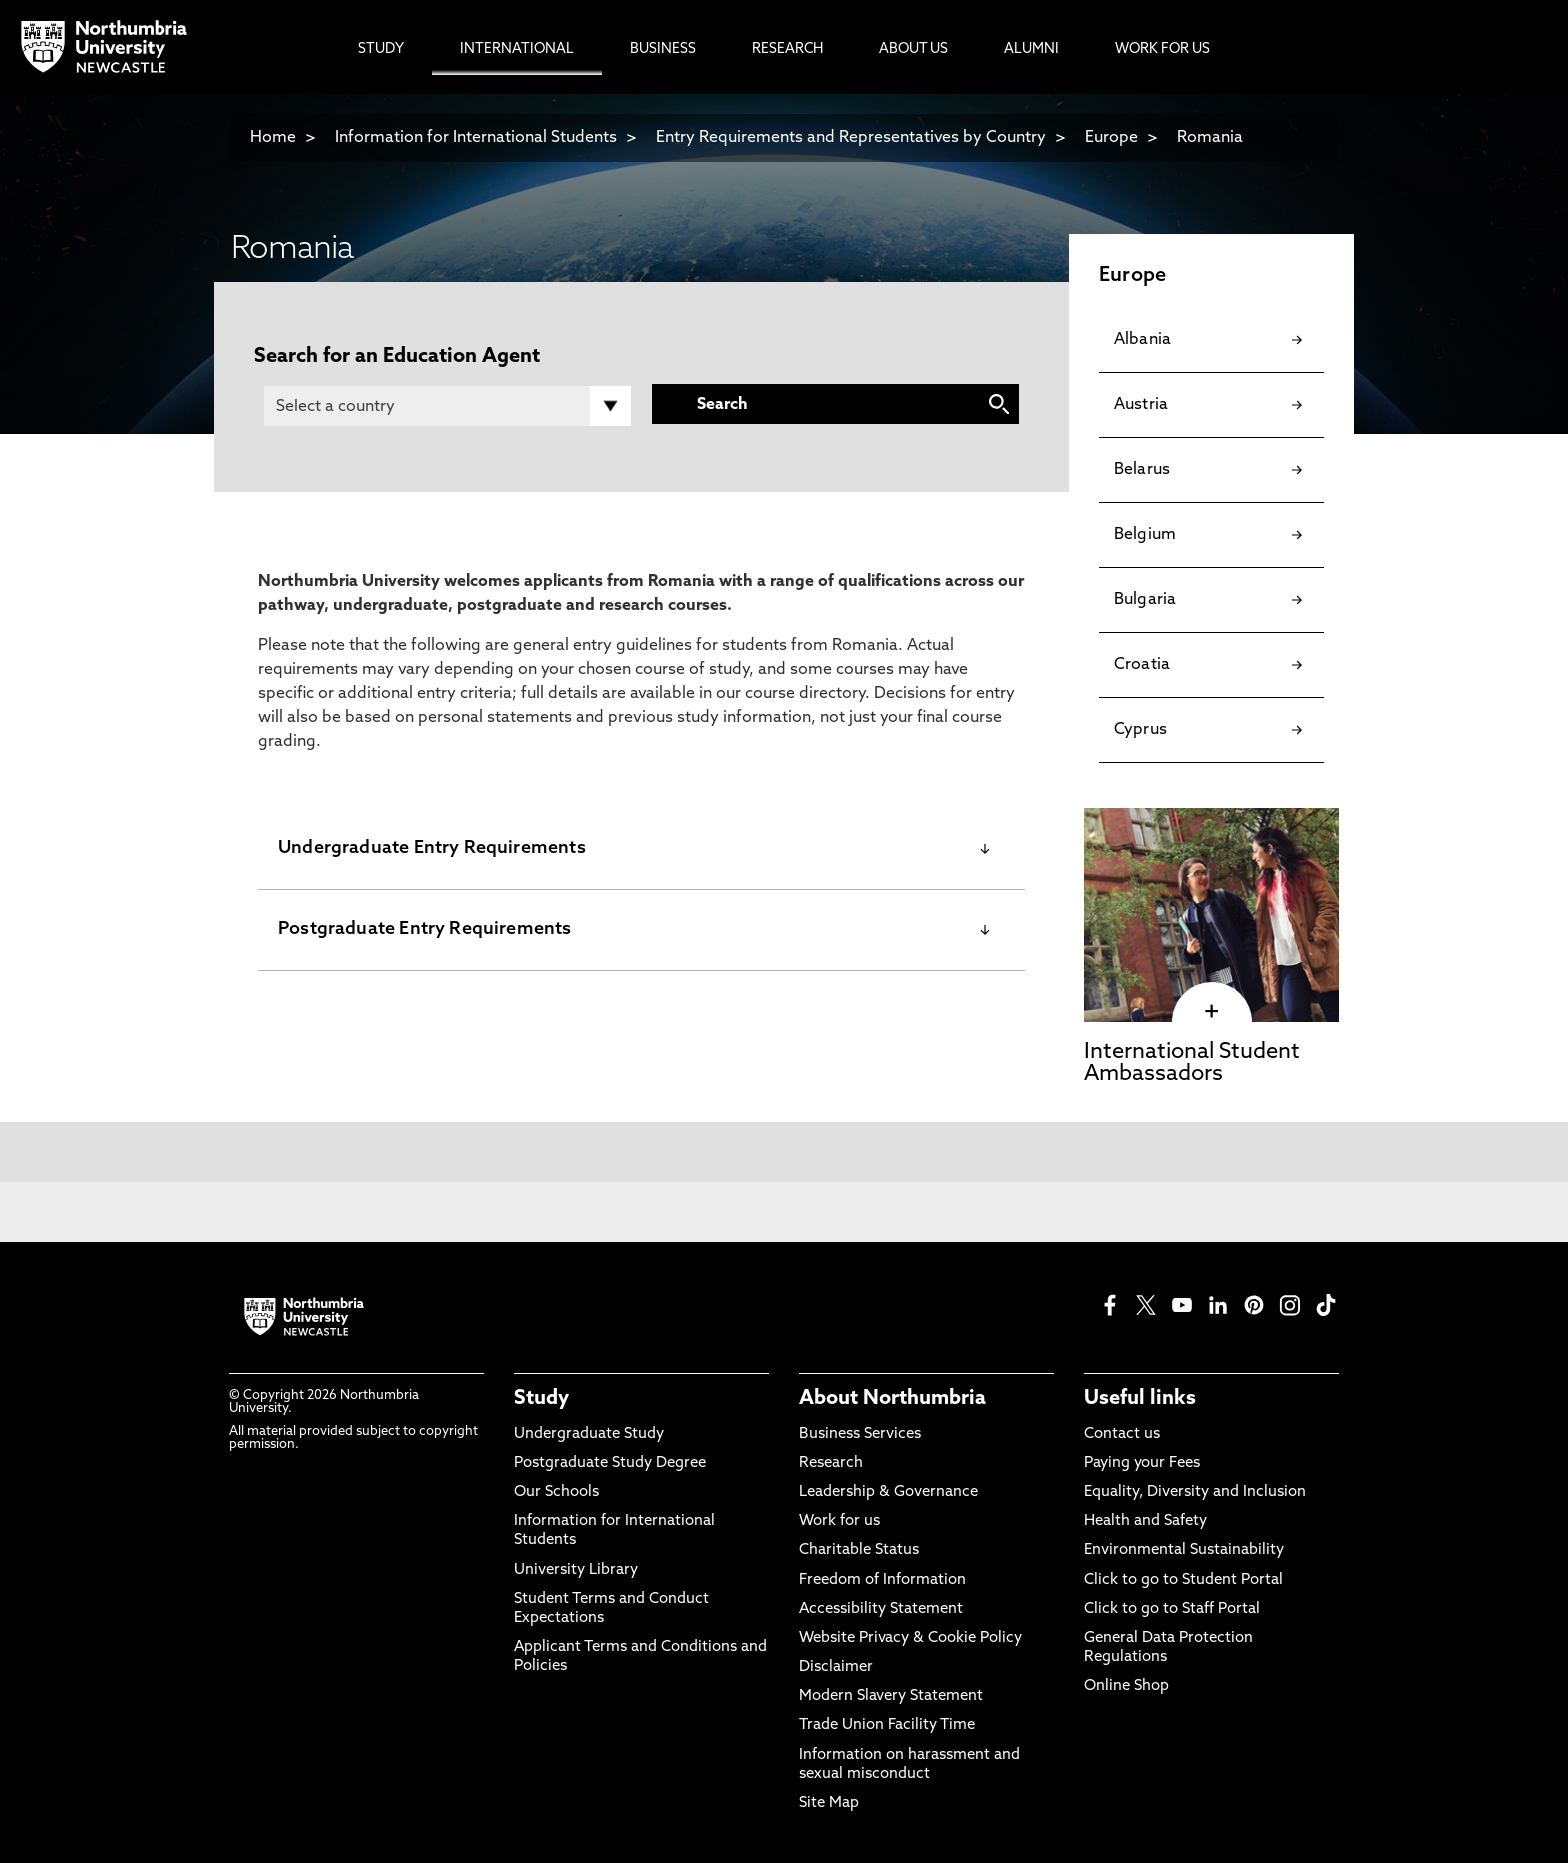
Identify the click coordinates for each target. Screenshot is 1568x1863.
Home (273, 138)
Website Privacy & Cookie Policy (910, 1638)
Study (541, 1399)
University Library (576, 1570)
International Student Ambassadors (1192, 1063)
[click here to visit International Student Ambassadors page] (1211, 1012)
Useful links (1140, 1399)
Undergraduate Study (589, 1434)
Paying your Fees (1142, 1463)
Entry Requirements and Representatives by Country (851, 138)
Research (831, 1463)
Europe (1111, 138)
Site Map (829, 1803)
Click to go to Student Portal (1183, 1580)
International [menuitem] (517, 49)
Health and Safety (1145, 1521)
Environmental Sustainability (1184, 1550)
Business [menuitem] (663, 49)
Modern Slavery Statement (891, 1696)
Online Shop (1126, 1686)
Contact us (1122, 1434)
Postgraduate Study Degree (610, 1463)
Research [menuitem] (787, 49)
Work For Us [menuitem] (1162, 49)
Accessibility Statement (881, 1609)
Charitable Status (859, 1550)
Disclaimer (836, 1667)
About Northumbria (892, 1399)
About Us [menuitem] (913, 49)
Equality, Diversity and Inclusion (1195, 1492)
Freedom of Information (882, 1580)
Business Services (860, 1434)
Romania (1210, 138)
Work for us (839, 1521)
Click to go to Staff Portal (1172, 1609)
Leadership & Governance (888, 1492)
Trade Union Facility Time (887, 1725)
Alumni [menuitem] (1031, 49)
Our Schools (556, 1492)
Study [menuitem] (381, 49)
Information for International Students (476, 138)
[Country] (447, 406)
